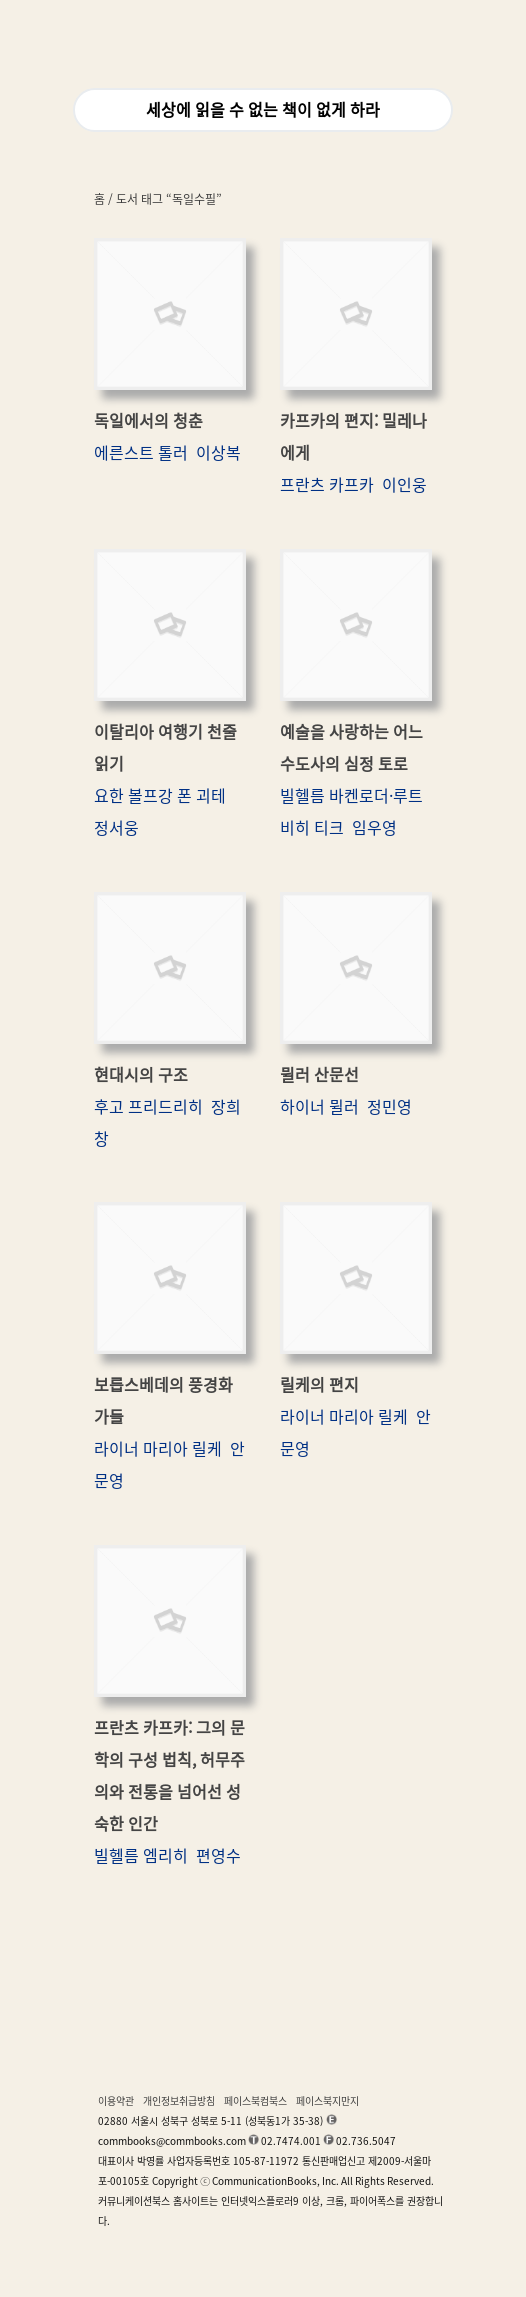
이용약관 (116, 2101)
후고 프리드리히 (148, 1107)
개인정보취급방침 (179, 2101)
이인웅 (404, 485)
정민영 (389, 1107)
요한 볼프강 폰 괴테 (160, 796)
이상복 (218, 453)
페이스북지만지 (327, 2101)
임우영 (374, 828)
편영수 (218, 1856)
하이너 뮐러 (319, 1107)
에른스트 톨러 (141, 453)
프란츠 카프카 (327, 485)
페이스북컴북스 (255, 2101)
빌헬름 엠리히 (141, 1856)
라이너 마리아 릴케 (158, 1449)
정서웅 (116, 828)
